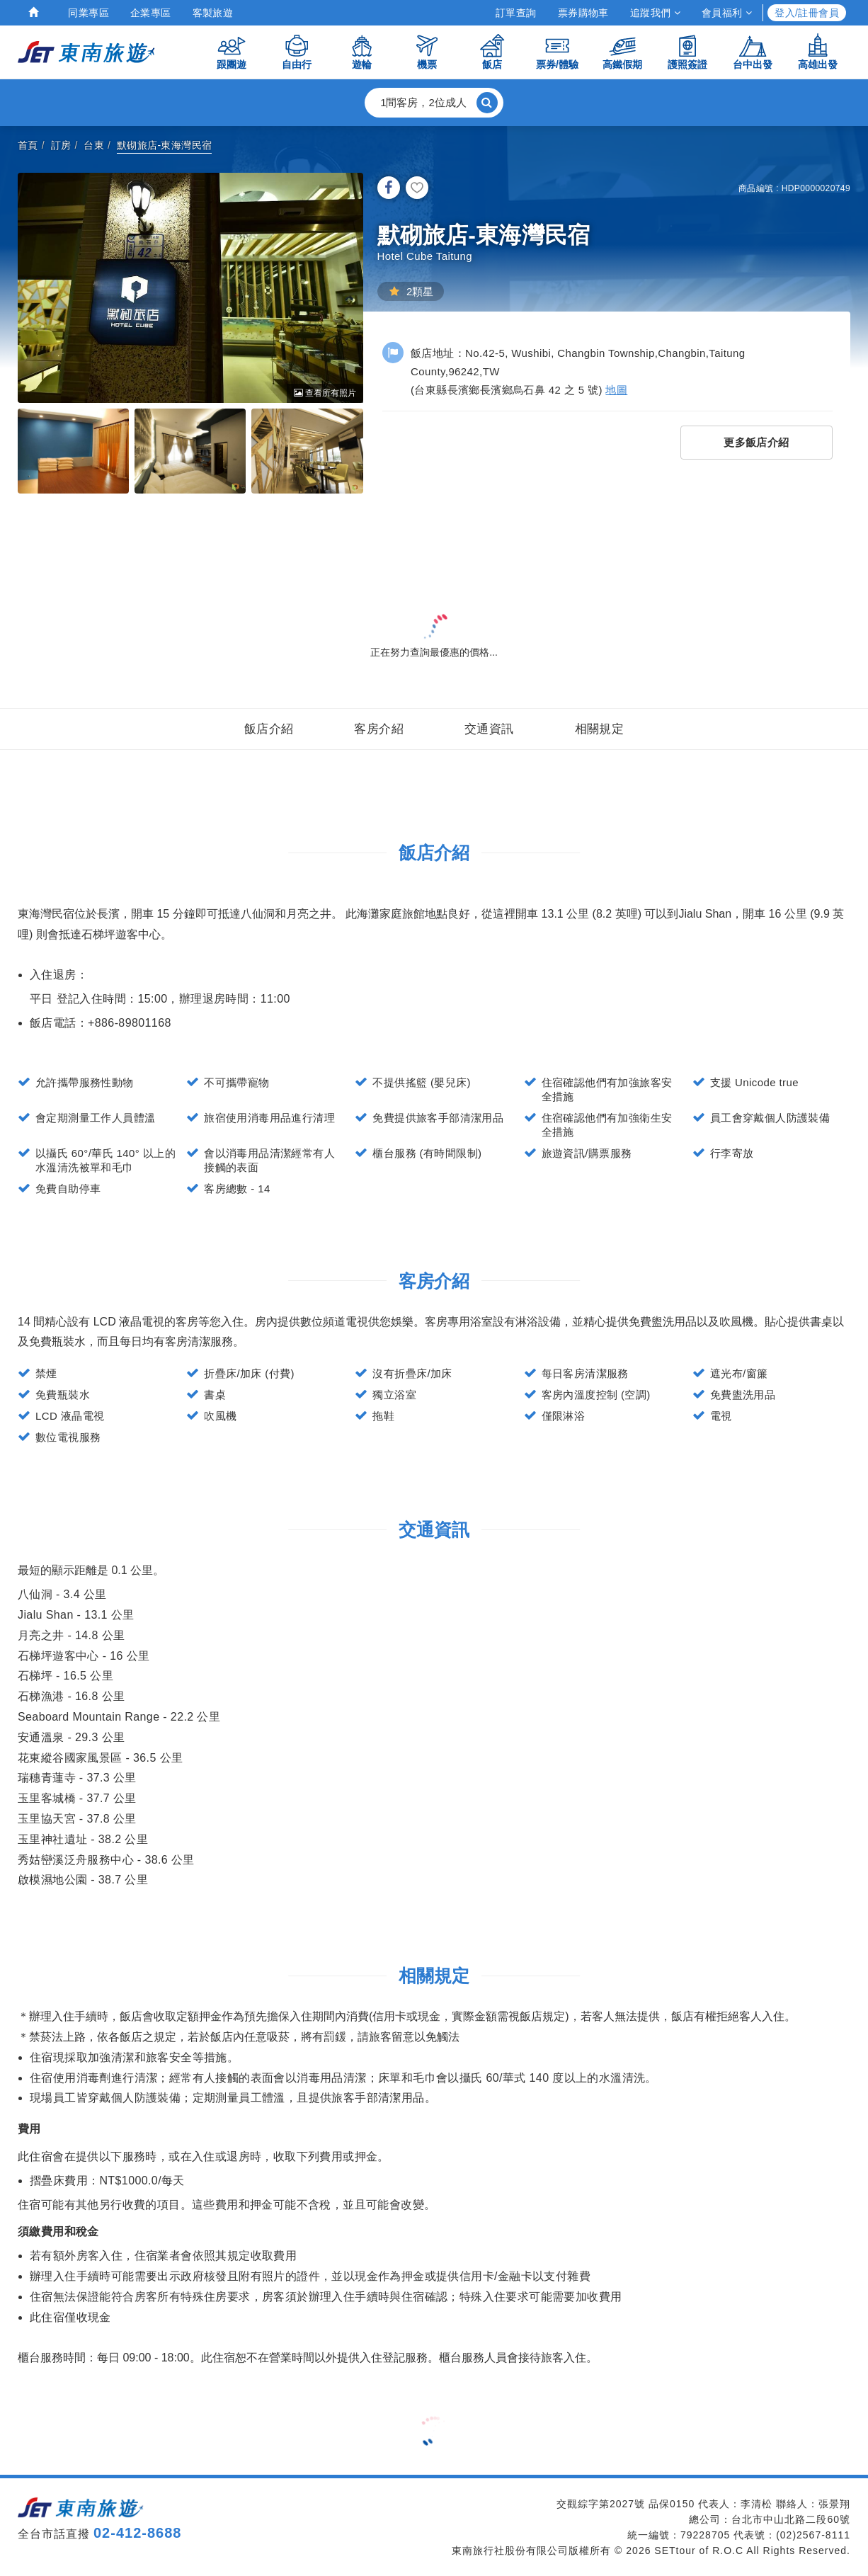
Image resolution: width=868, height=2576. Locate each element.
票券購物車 (583, 12)
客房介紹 (379, 729)
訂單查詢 (516, 12)
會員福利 (727, 12)
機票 (427, 51)
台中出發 (752, 51)
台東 (94, 145)
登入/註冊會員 (807, 12)
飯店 (492, 51)
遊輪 (362, 51)
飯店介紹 (269, 729)
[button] (434, 103)
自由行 (297, 51)
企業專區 (150, 12)
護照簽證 (687, 51)
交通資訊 (489, 729)
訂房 (61, 145)
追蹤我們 (655, 12)
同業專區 (88, 12)
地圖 (616, 390)
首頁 (28, 145)
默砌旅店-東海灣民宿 (164, 145)
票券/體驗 (557, 51)
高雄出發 (818, 51)
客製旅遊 (213, 12)
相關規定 (599, 729)
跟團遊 (231, 51)
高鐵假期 (622, 51)
